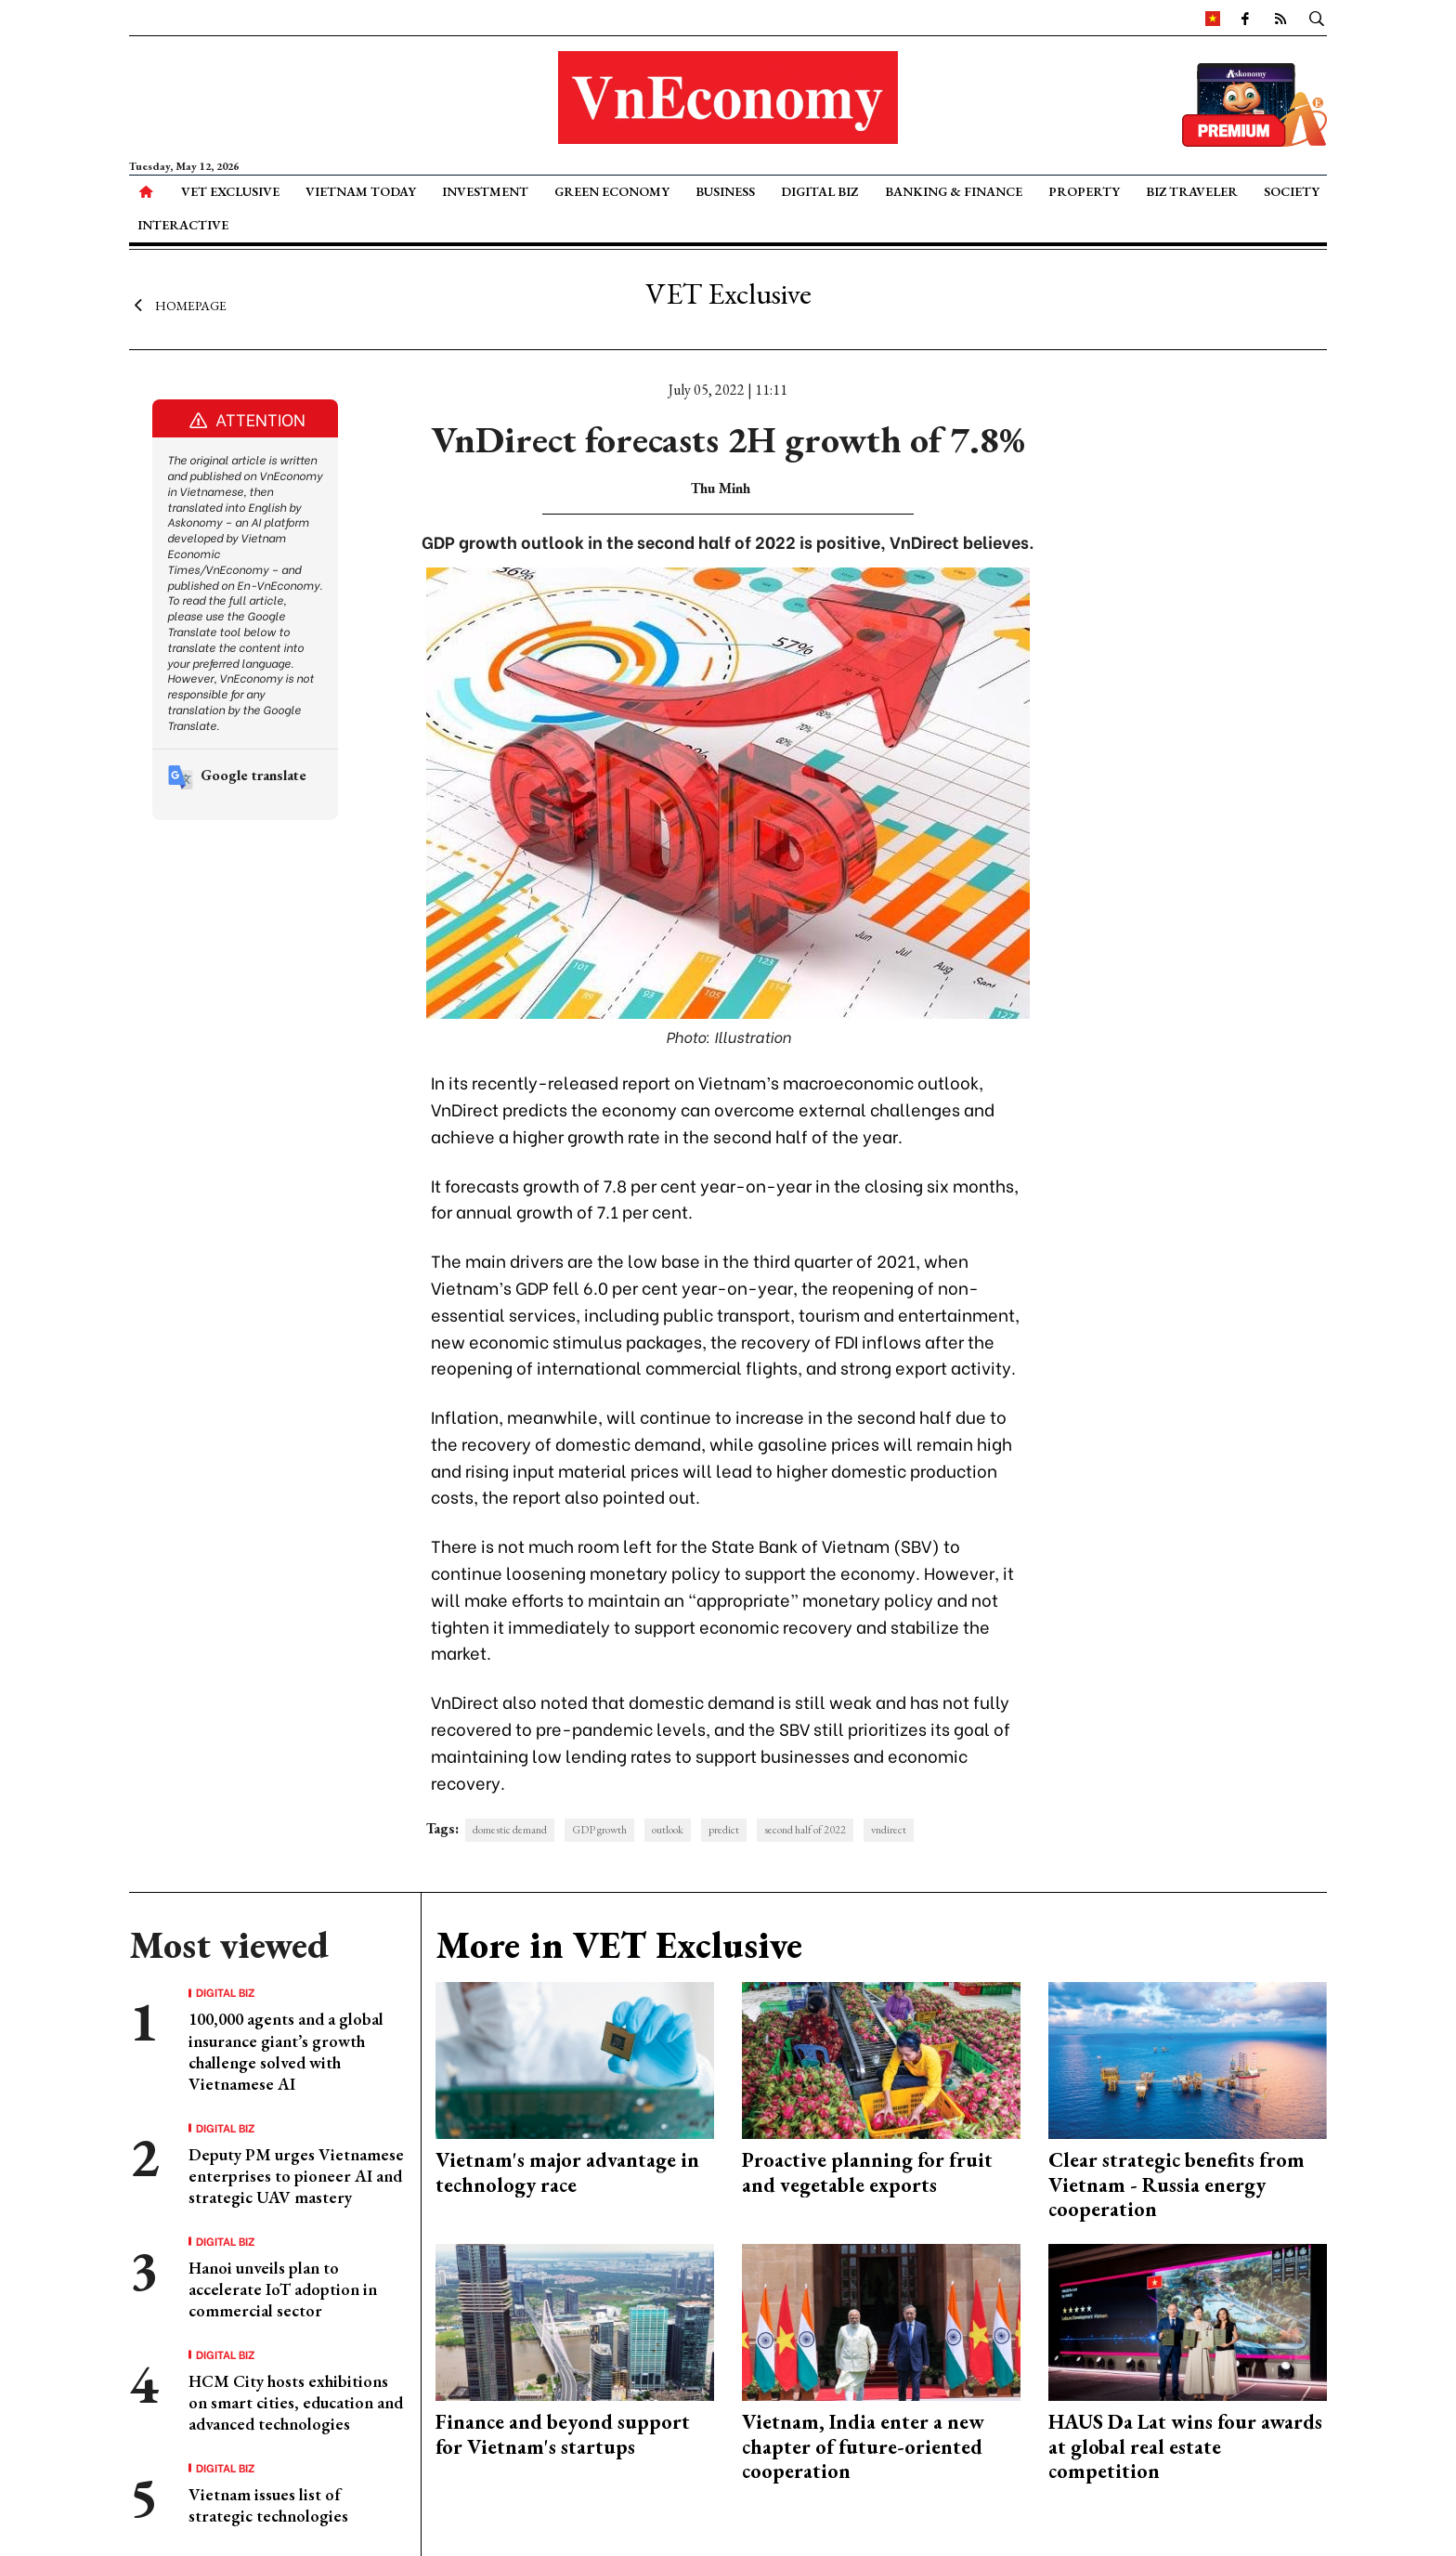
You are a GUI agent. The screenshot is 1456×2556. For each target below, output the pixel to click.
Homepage (178, 304)
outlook (667, 1829)
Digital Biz (819, 191)
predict (723, 1829)
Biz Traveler (1192, 191)
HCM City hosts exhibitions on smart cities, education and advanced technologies (295, 2402)
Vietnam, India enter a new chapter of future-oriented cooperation (863, 2446)
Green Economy (612, 191)
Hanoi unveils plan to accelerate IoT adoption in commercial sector (282, 2289)
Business (725, 191)
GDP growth (599, 1829)
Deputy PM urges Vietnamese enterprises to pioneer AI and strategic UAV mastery (296, 2176)
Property (1084, 191)
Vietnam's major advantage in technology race (567, 2171)
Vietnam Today (361, 191)
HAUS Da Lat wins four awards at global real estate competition (1185, 2446)
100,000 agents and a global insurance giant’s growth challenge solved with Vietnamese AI (286, 2051)
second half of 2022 (805, 1829)
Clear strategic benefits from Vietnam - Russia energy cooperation (1176, 2184)
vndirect (888, 1829)
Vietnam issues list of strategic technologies (268, 2505)
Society (1292, 191)
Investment (485, 191)
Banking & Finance (953, 191)
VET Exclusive (230, 191)
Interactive (182, 224)
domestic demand (510, 1829)
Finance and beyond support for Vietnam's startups (563, 2433)
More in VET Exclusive (619, 1945)
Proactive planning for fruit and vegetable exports (867, 2171)
